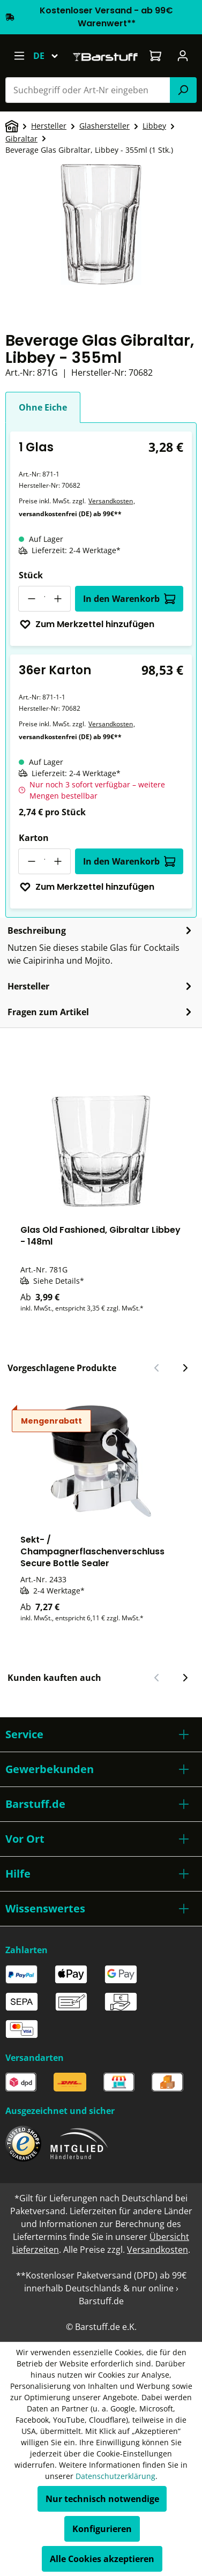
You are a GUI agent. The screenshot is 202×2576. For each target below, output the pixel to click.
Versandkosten (110, 500)
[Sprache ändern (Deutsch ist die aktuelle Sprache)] (51, 56)
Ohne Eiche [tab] (43, 407)
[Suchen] (183, 90)
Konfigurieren (102, 2529)
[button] (101, 1734)
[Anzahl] (44, 599)
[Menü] (19, 56)
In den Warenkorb (129, 599)
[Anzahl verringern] (31, 599)
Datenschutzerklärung (115, 2476)
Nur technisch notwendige (102, 2499)
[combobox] (87, 90)
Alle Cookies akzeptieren (102, 2559)
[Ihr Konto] (183, 56)
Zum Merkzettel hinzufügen (86, 624)
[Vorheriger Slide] (157, 1368)
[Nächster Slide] (185, 1368)
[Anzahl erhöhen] (58, 599)
